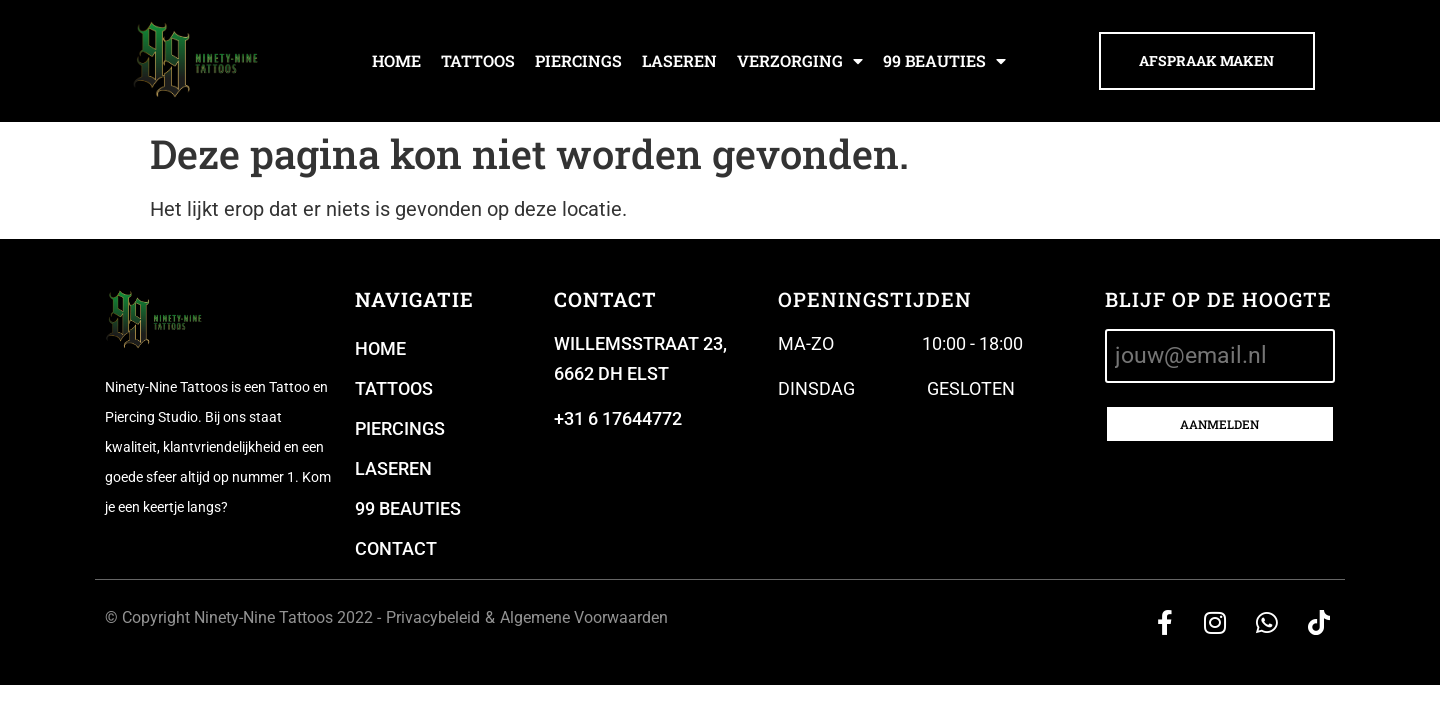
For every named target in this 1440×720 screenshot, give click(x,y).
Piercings (578, 60)
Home (396, 60)
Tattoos (478, 60)
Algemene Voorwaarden (584, 617)
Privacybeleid (433, 617)
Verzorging (800, 61)
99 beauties (944, 61)
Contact (396, 548)
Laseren (679, 60)
